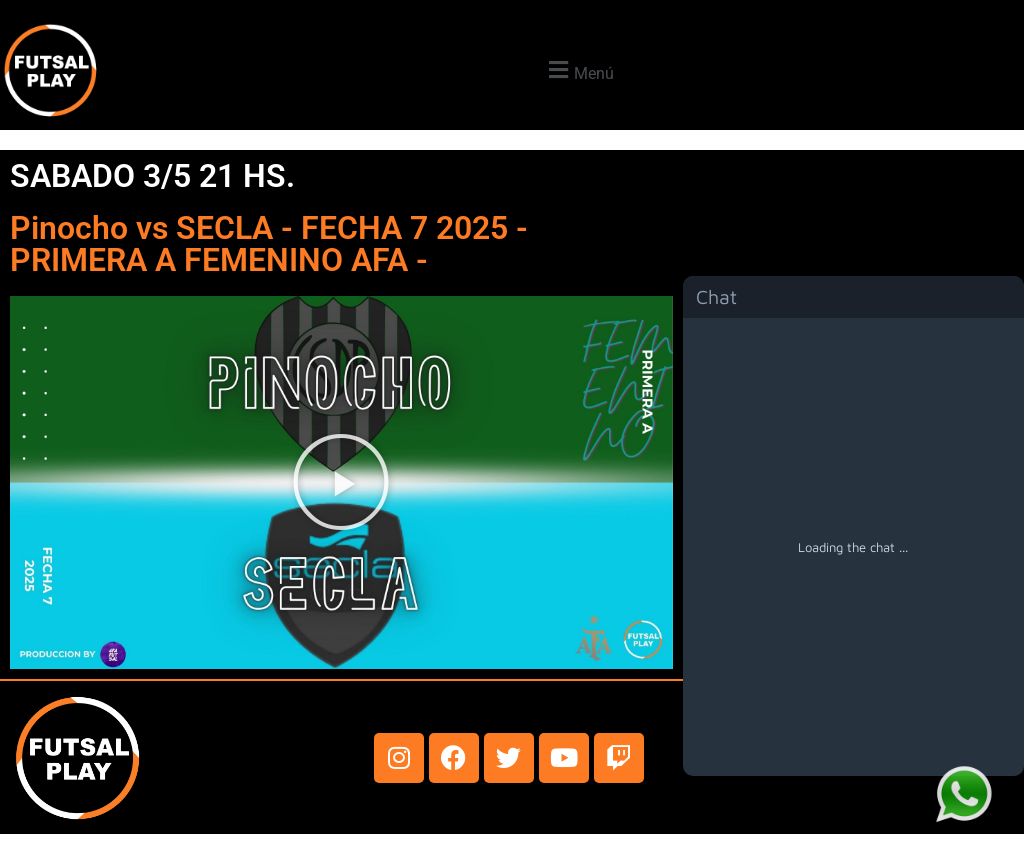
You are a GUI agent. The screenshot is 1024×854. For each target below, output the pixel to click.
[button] (579, 70)
